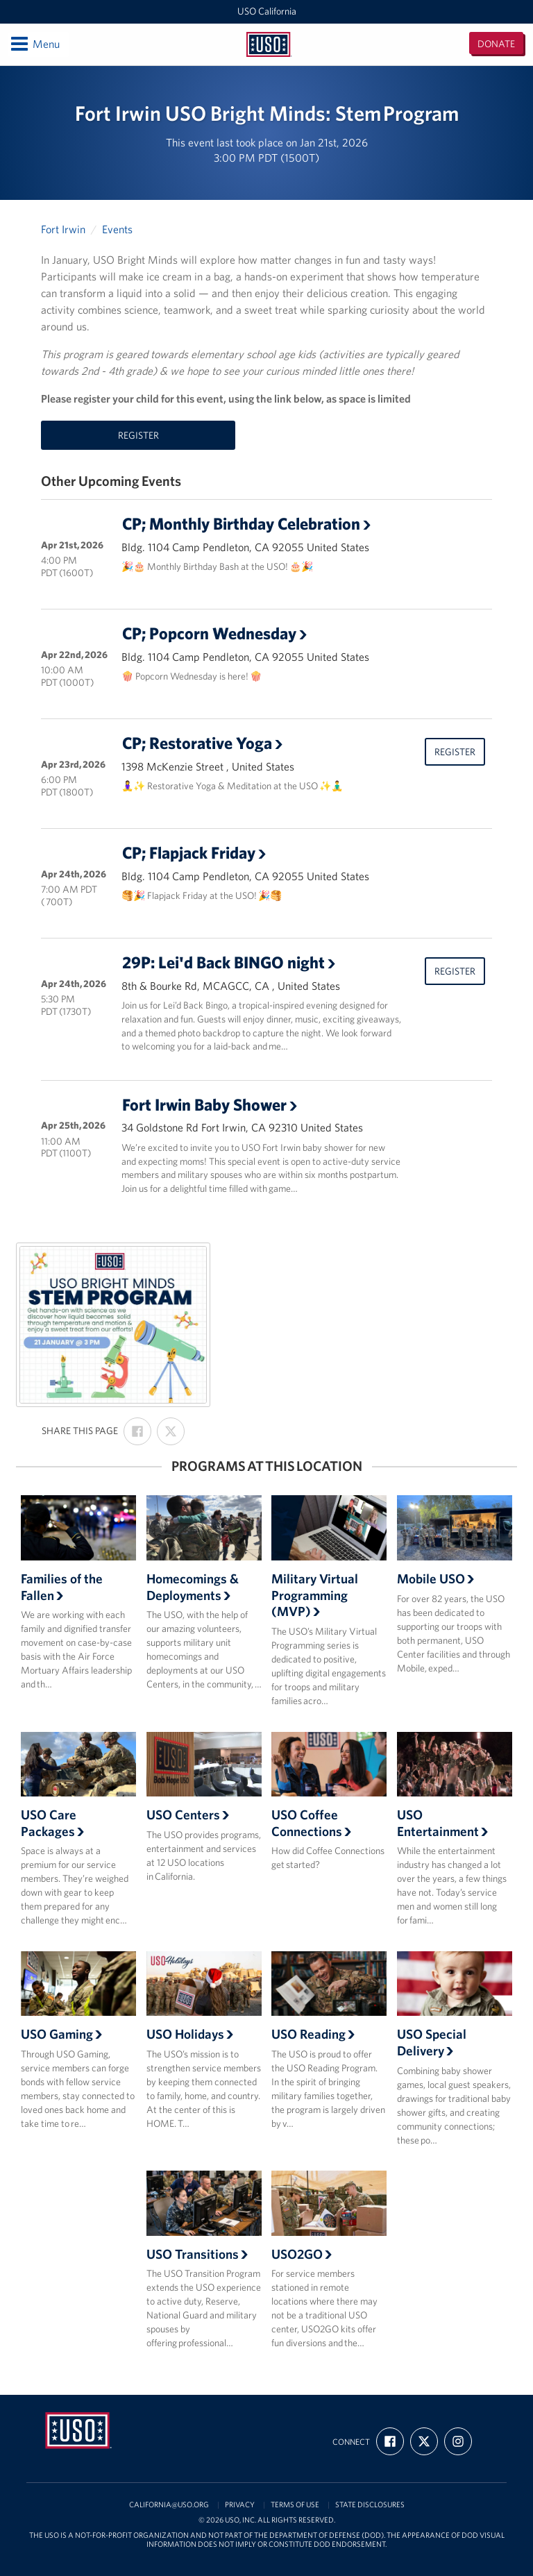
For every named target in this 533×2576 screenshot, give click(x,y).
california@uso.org (169, 2504)
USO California (266, 11)
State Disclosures (370, 2504)
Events (117, 229)
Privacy (240, 2504)
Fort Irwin (63, 229)
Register (138, 435)
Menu (34, 43)
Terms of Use (295, 2504)
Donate (496, 43)
